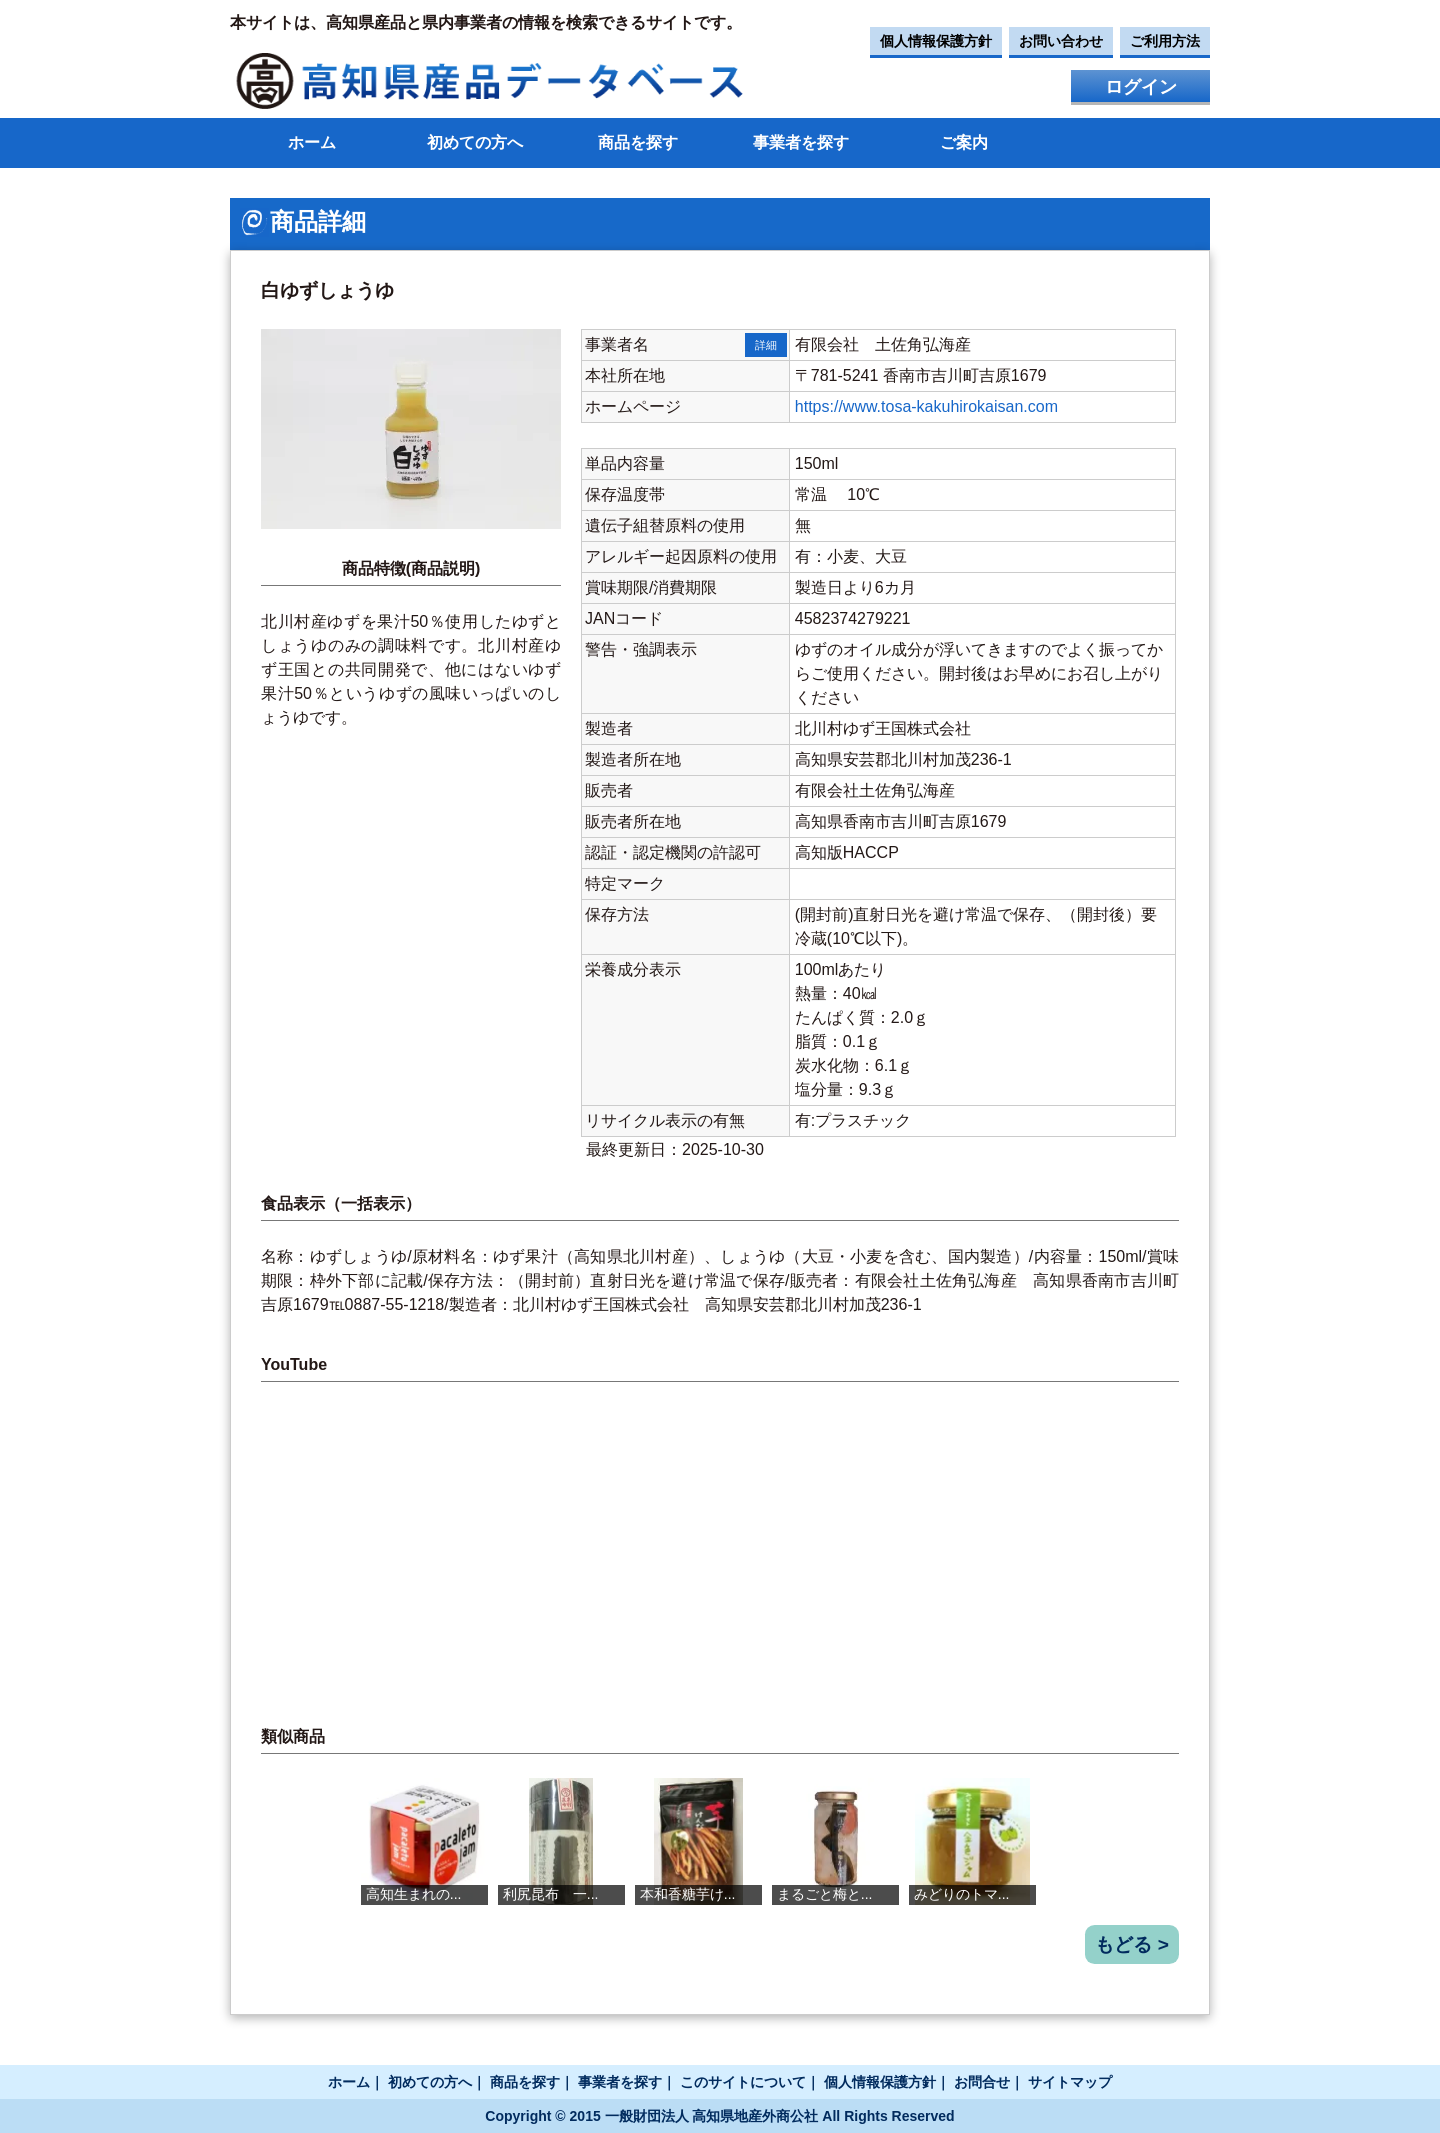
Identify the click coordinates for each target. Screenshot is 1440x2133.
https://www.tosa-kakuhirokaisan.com (926, 406)
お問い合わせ (1061, 41)
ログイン (1141, 87)
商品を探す (638, 142)
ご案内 (964, 142)
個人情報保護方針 (936, 41)
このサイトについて (743, 2082)
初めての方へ (475, 142)
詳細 (766, 345)
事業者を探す (801, 142)
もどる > (1132, 1944)
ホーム (312, 142)
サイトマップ (1070, 2082)
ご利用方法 (1165, 41)
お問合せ (982, 2082)
